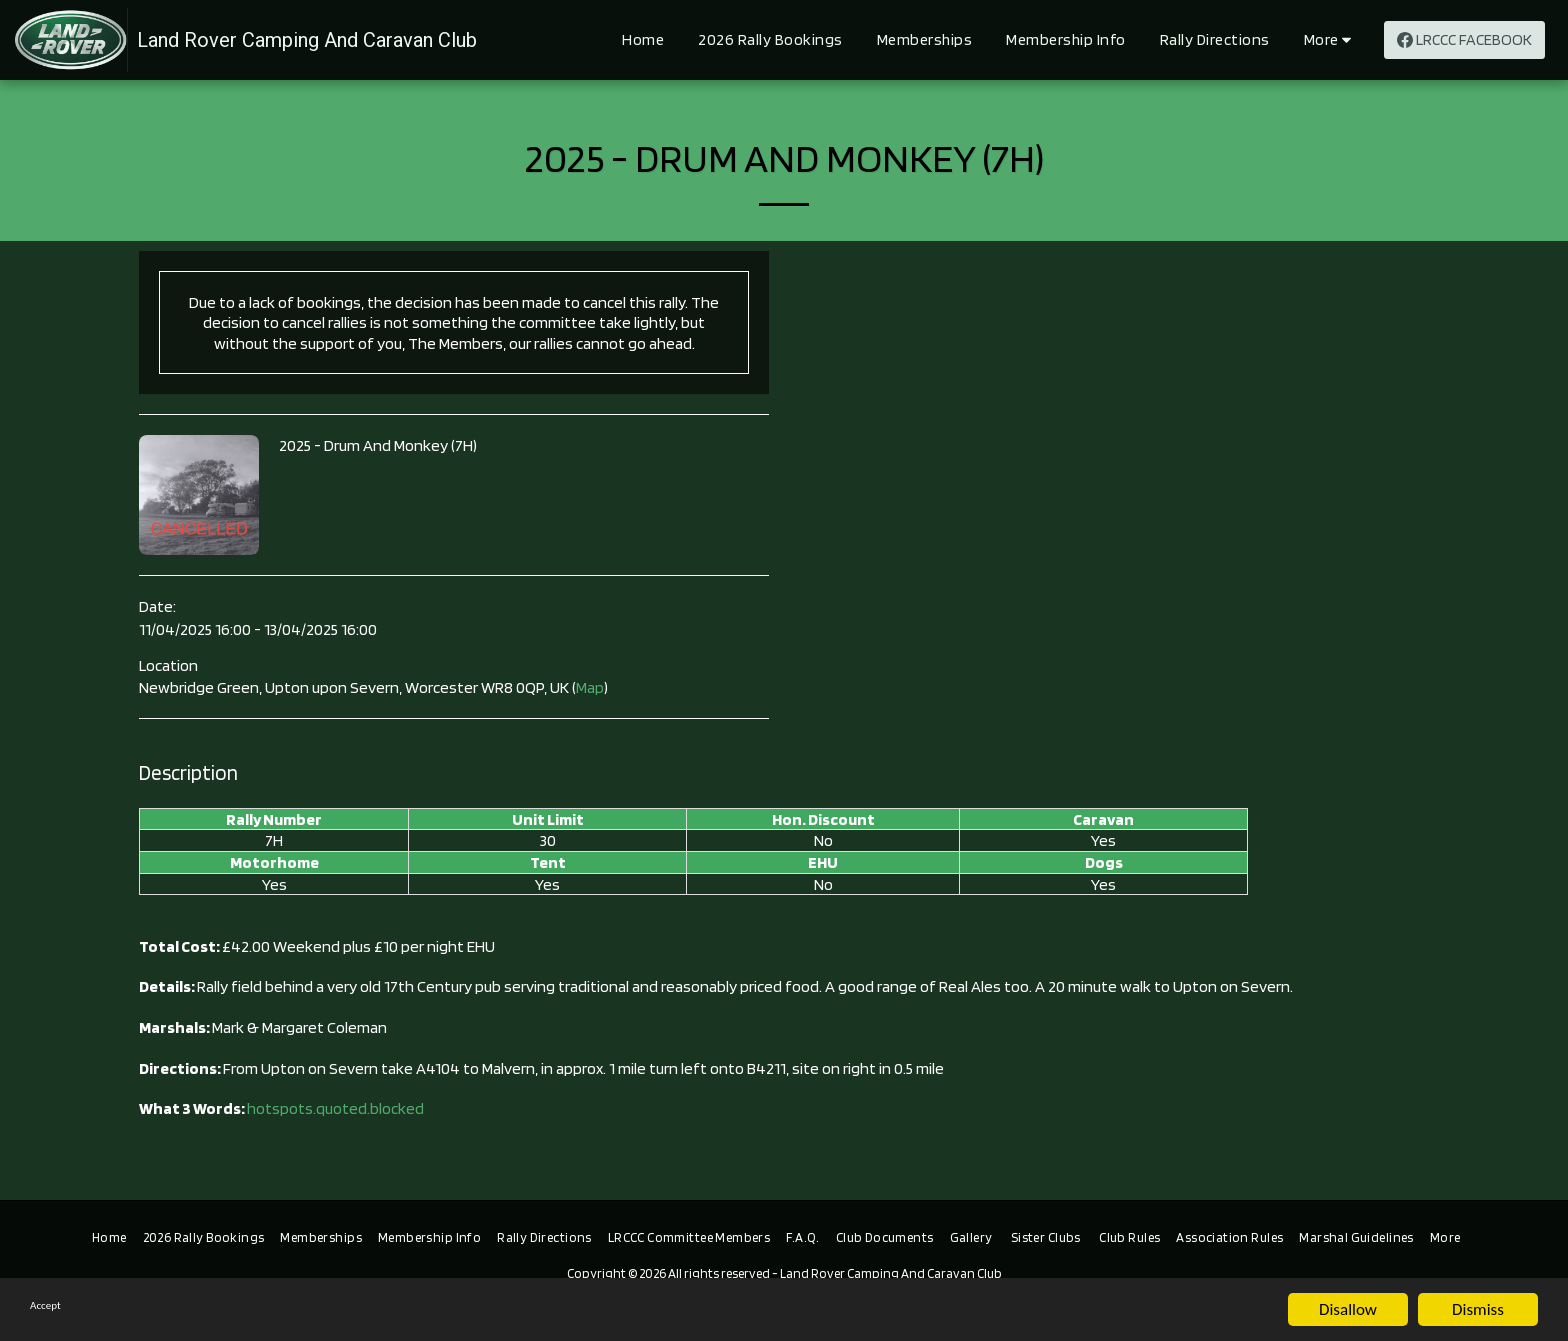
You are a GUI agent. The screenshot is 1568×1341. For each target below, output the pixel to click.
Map (590, 687)
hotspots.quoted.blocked (335, 1108)
